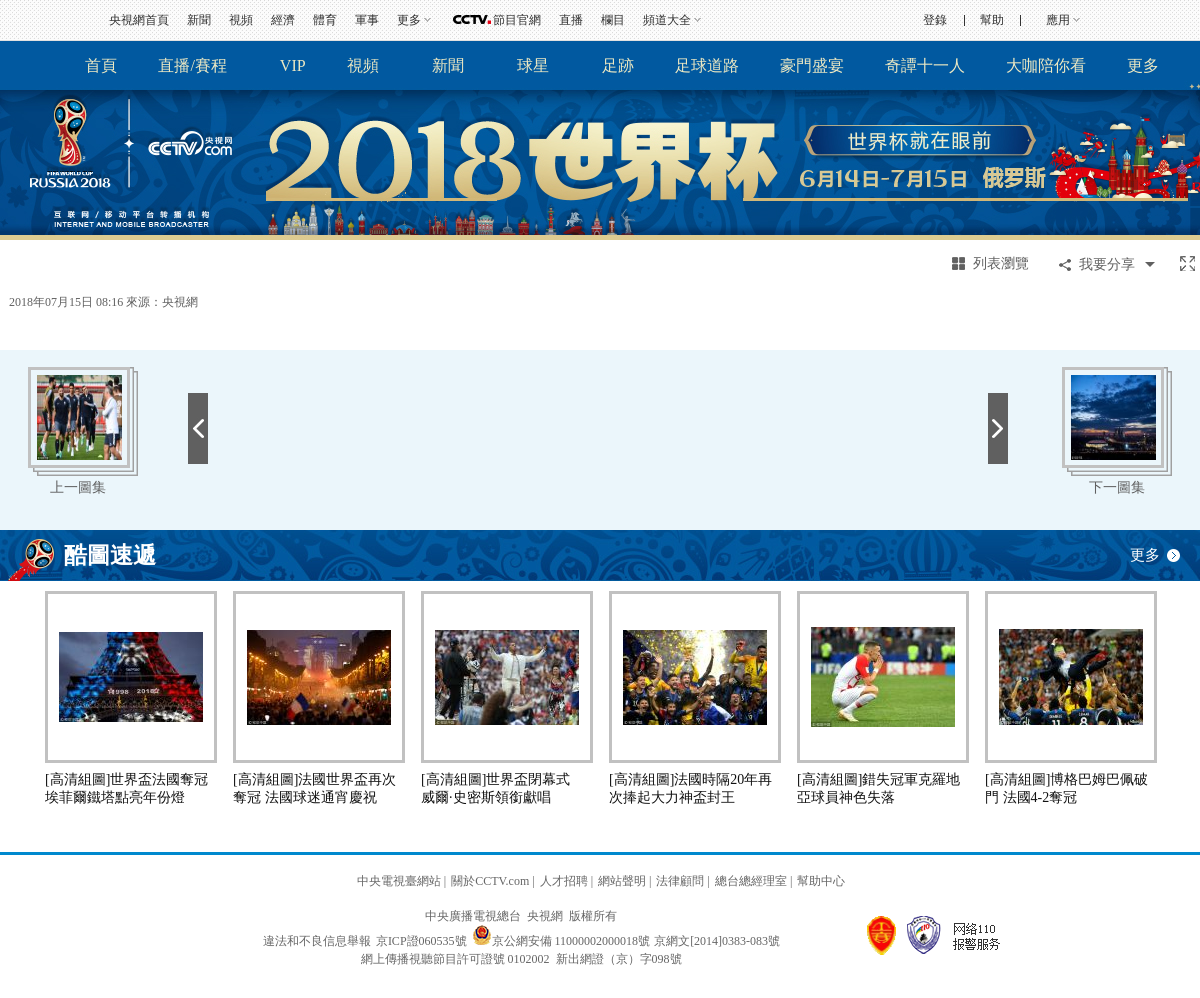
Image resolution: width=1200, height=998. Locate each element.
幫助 (992, 20)
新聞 (199, 20)
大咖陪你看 (1046, 65)
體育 (325, 20)
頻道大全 (667, 20)
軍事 (367, 20)
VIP (293, 65)
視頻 (241, 20)
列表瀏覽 (1001, 263)
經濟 (283, 20)
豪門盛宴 (812, 65)
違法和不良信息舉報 (317, 941)
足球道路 (707, 65)
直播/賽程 (192, 65)
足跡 (618, 65)
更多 (409, 20)
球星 (533, 65)
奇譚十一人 (925, 65)
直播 (571, 20)
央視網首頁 (139, 20)
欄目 (613, 20)
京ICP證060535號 (421, 941)
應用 (1058, 20)
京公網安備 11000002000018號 (561, 941)
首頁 (101, 65)
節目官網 (517, 20)
